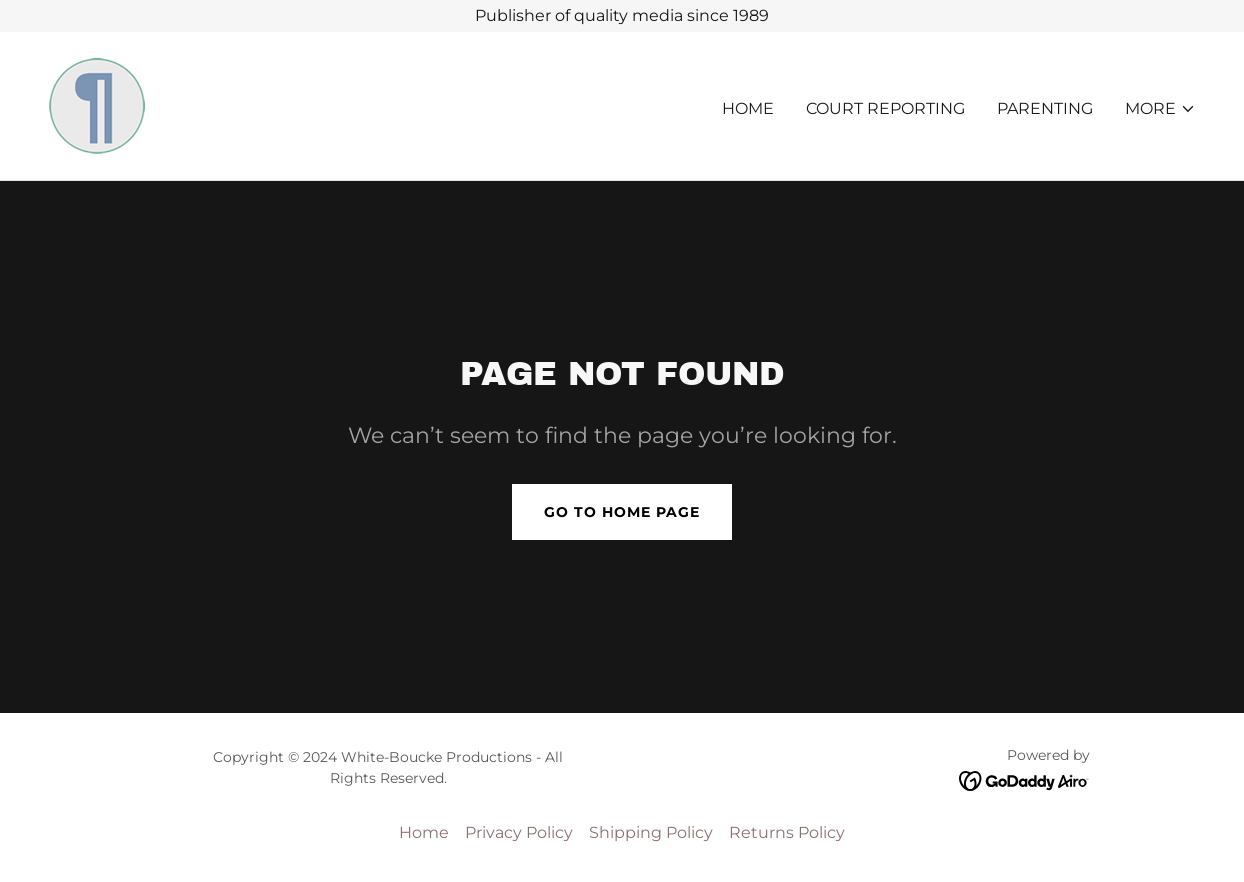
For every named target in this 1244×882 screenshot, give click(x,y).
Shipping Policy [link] (651, 832)
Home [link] (748, 108)
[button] (1160, 109)
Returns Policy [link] (787, 832)
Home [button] (424, 832)
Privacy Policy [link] (519, 832)
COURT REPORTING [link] (885, 108)
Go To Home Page (622, 512)
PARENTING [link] (1045, 108)
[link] (98, 104)
